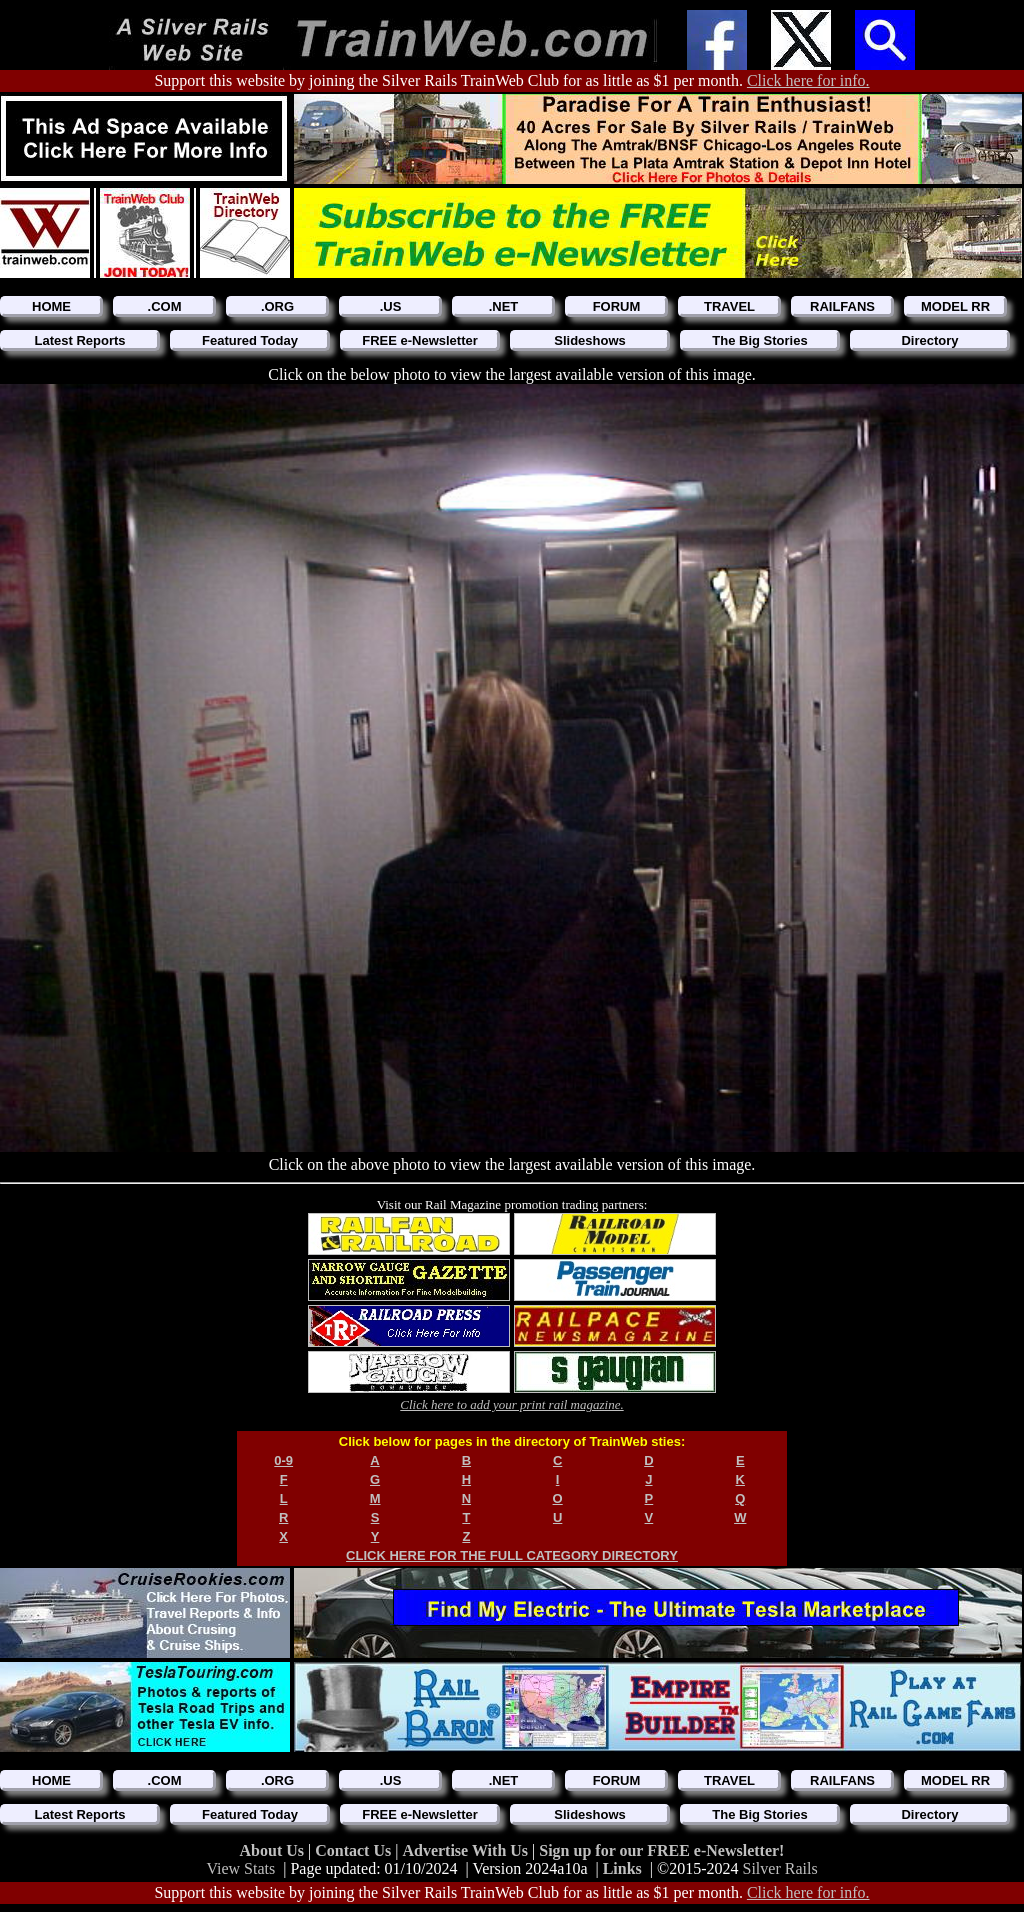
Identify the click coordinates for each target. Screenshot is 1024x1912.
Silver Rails (780, 1868)
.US (391, 306)
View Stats (240, 1868)
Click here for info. (808, 80)
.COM (165, 306)
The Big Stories (759, 340)
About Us (274, 1850)
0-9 (283, 1460)
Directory (929, 340)
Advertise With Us (467, 1850)
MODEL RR (955, 306)
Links (622, 1868)
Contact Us (355, 1850)
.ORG (277, 306)
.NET (504, 306)
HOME (51, 306)
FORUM (617, 306)
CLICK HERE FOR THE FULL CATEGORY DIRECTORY (512, 1555)
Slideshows (590, 340)
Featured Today (250, 340)
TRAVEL (729, 306)
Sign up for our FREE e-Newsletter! (661, 1850)
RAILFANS (842, 306)
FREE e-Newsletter (420, 340)
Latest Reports (79, 340)
